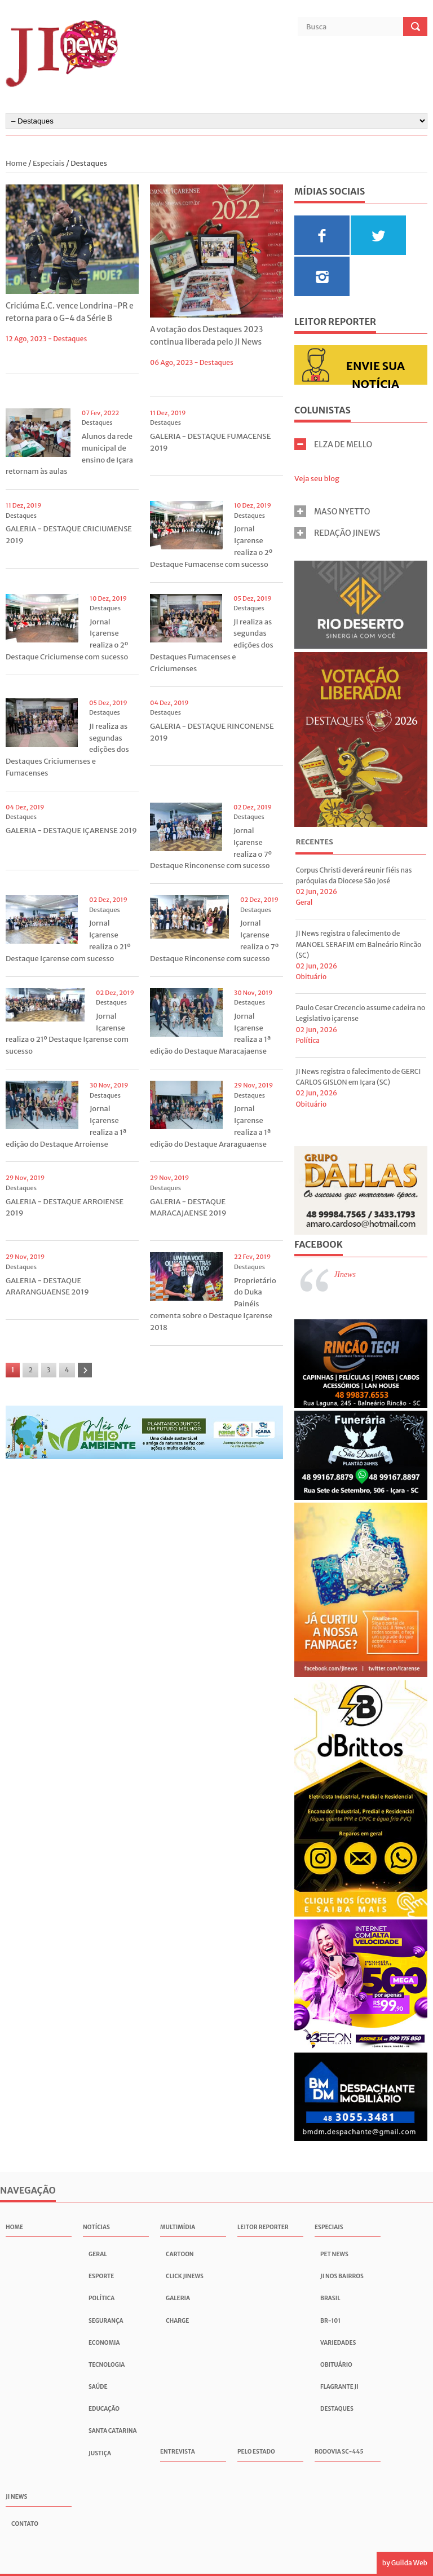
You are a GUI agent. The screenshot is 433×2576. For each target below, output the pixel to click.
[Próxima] (85, 1370)
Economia (104, 2342)
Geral (303, 902)
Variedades (338, 2342)
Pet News (334, 2254)
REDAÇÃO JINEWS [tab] (337, 533)
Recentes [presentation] (314, 842)
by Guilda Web (404, 2563)
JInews (345, 1274)
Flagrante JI (339, 2386)
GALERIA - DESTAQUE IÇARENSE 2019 (71, 830)
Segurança (106, 2320)
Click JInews (185, 2276)
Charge (177, 2320)
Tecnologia (107, 2364)
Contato (24, 2523)
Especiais (49, 163)
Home (17, 163)
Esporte (101, 2276)
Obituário (310, 976)
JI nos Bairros (342, 2276)
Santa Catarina (113, 2430)
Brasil (330, 2298)
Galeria (178, 2298)
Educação (104, 2408)
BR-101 (330, 2320)
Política (307, 1040)
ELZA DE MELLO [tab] (333, 444)
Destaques (70, 338)
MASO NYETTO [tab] (332, 511)
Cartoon (180, 2254)
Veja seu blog (316, 478)
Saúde (98, 2386)
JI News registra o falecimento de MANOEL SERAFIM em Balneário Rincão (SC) (358, 944)
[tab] (314, 843)
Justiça (100, 2453)
